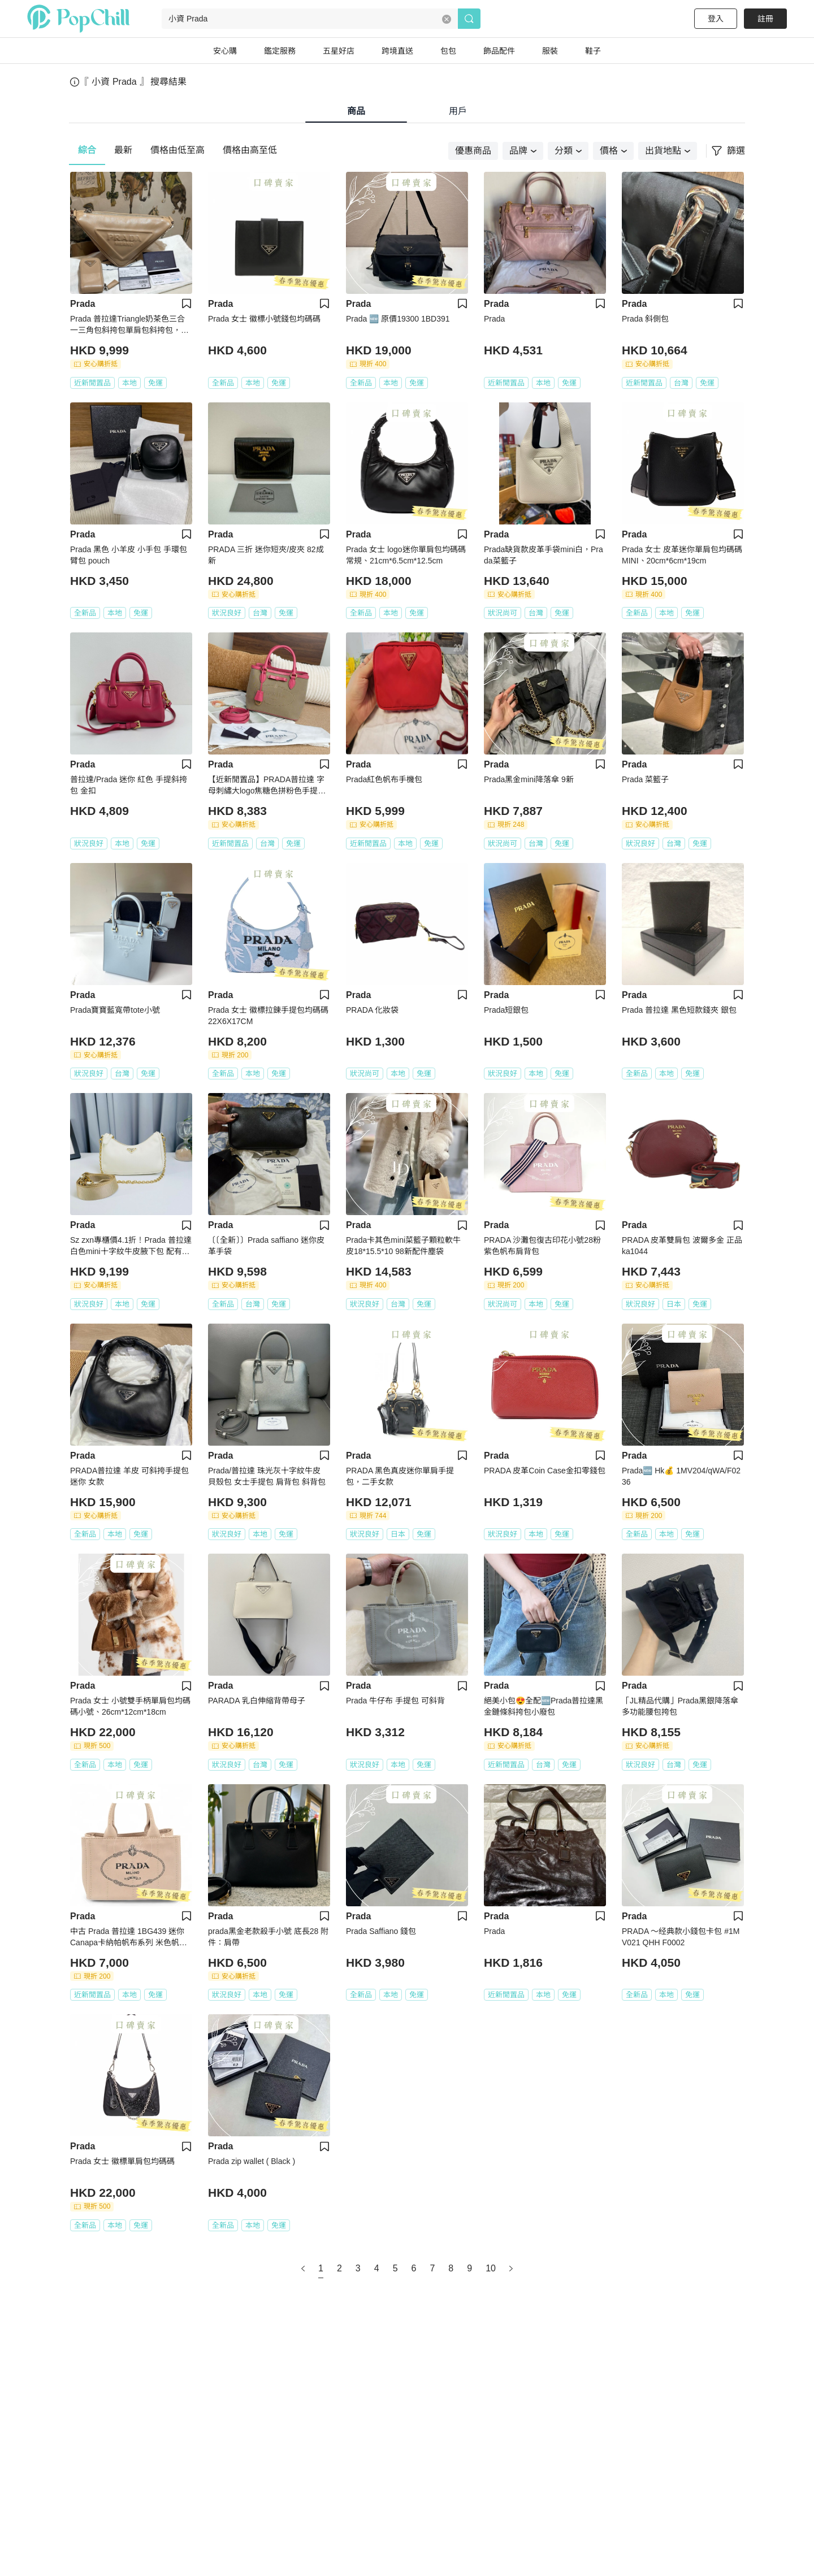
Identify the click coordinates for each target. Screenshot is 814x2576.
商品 (356, 111)
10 (491, 2268)
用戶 (458, 111)
